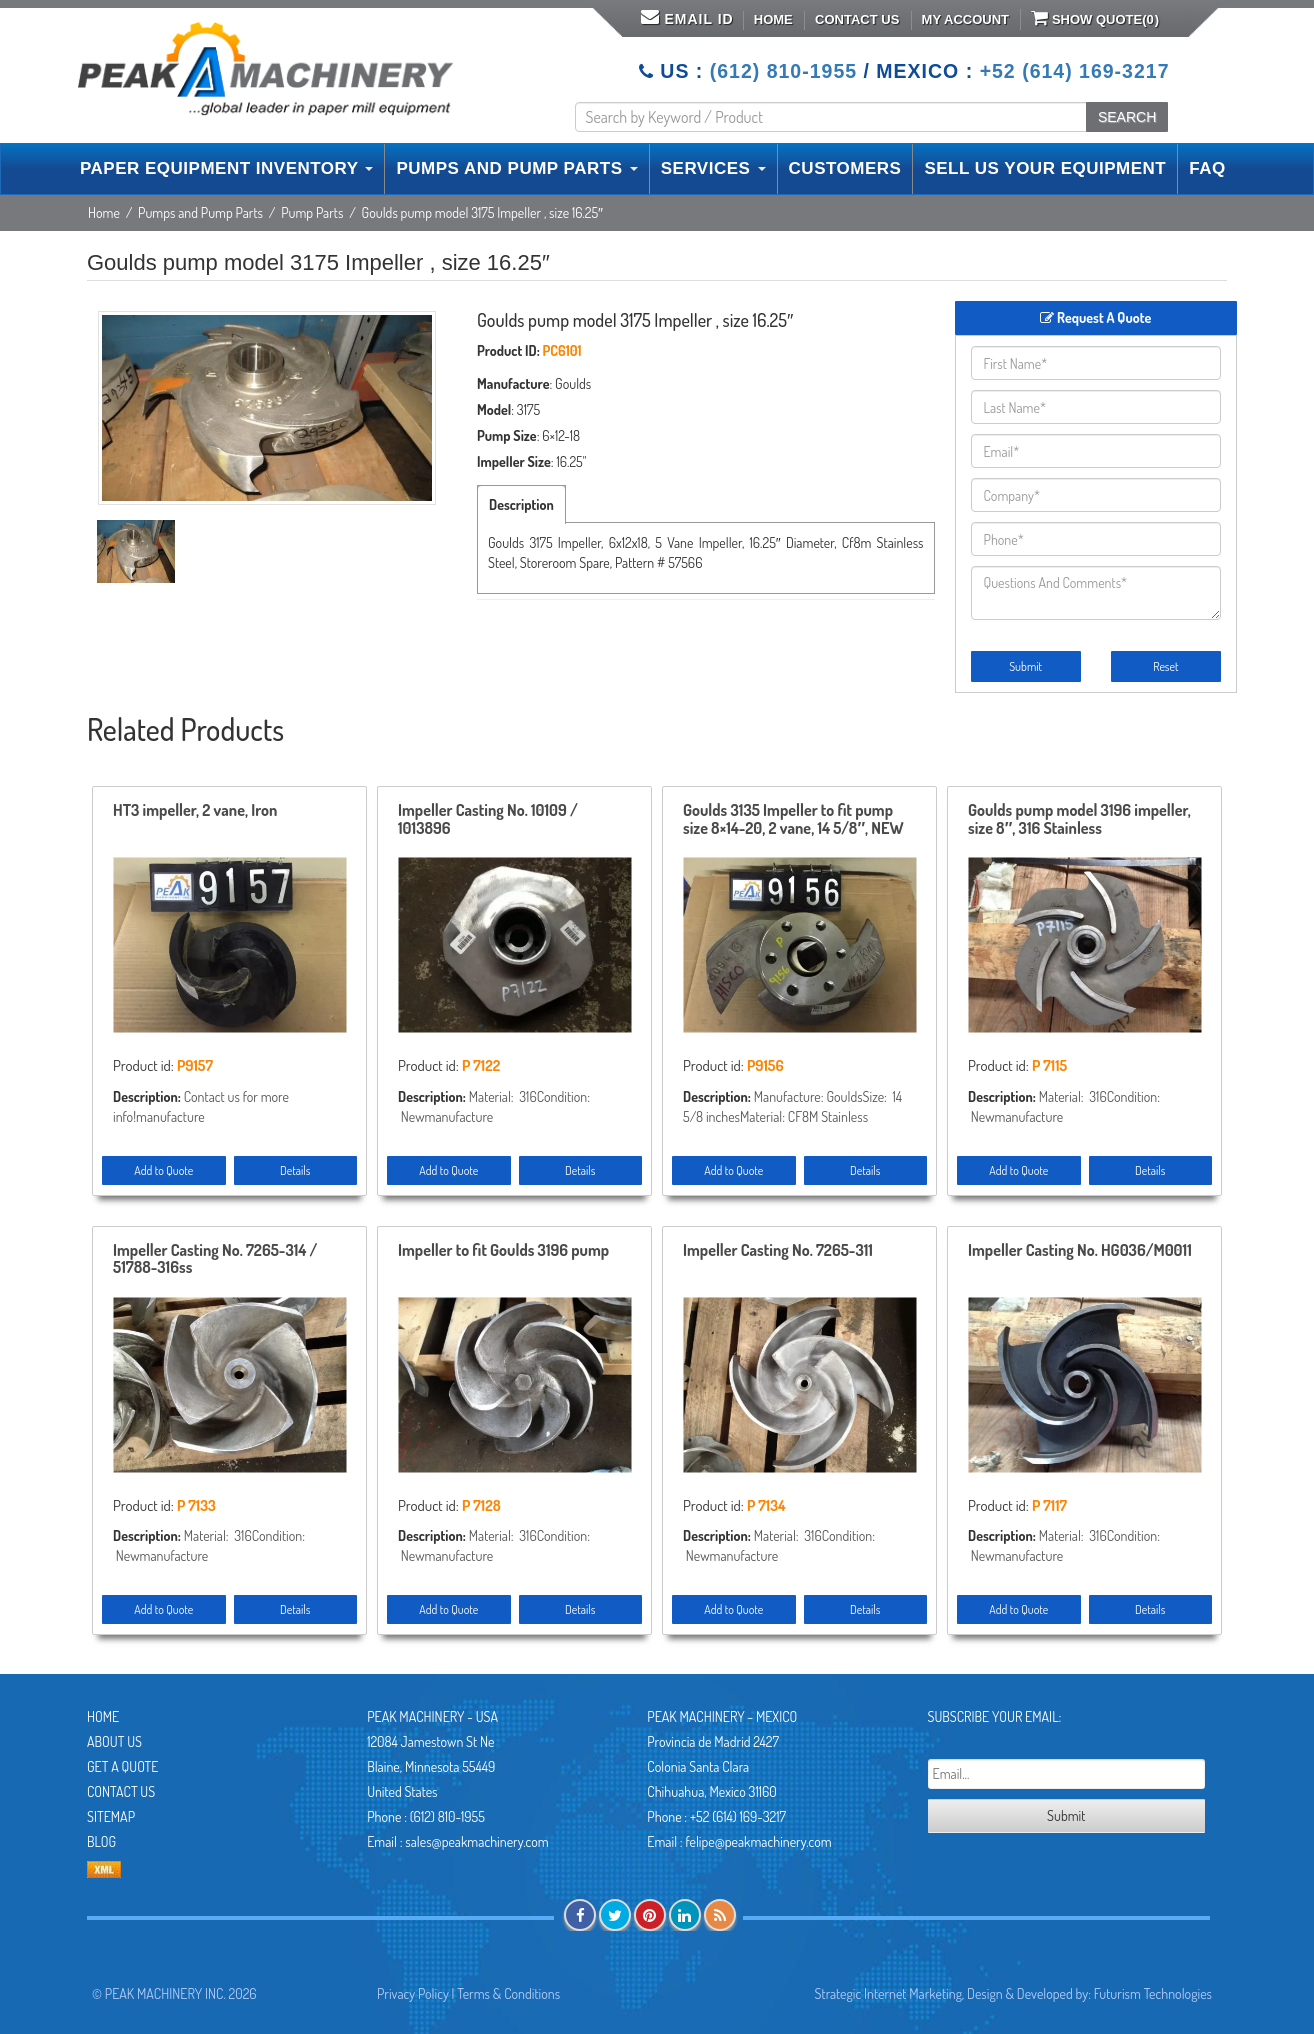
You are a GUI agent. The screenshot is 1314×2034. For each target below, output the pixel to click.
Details (295, 1170)
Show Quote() (1095, 18)
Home (773, 19)
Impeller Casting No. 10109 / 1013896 (488, 820)
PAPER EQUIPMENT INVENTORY (226, 168)
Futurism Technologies (1153, 1993)
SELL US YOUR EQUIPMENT (1045, 168)
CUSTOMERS (845, 168)
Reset (1165, 666)
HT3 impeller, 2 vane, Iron (195, 811)
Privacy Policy (413, 1993)
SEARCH (1127, 117)
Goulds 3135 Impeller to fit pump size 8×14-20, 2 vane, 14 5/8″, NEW (793, 820)
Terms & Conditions (508, 1993)
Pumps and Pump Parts (200, 212)
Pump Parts (312, 212)
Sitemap (111, 1816)
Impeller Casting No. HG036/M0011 (1080, 1251)
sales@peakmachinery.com (476, 1841)
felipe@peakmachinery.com (758, 1841)
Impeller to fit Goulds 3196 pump (503, 1251)
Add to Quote (163, 1170)
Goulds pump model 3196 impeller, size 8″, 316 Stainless (1079, 820)
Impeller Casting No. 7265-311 (778, 1251)
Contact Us (857, 19)
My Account (965, 19)
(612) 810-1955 (783, 71)
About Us (114, 1741)
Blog (101, 1841)
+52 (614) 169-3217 (1075, 71)
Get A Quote (122, 1766)
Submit (1025, 666)
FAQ (1207, 168)
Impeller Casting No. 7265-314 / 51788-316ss (215, 1260)
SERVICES (713, 168)
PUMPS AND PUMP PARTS (516, 168)
